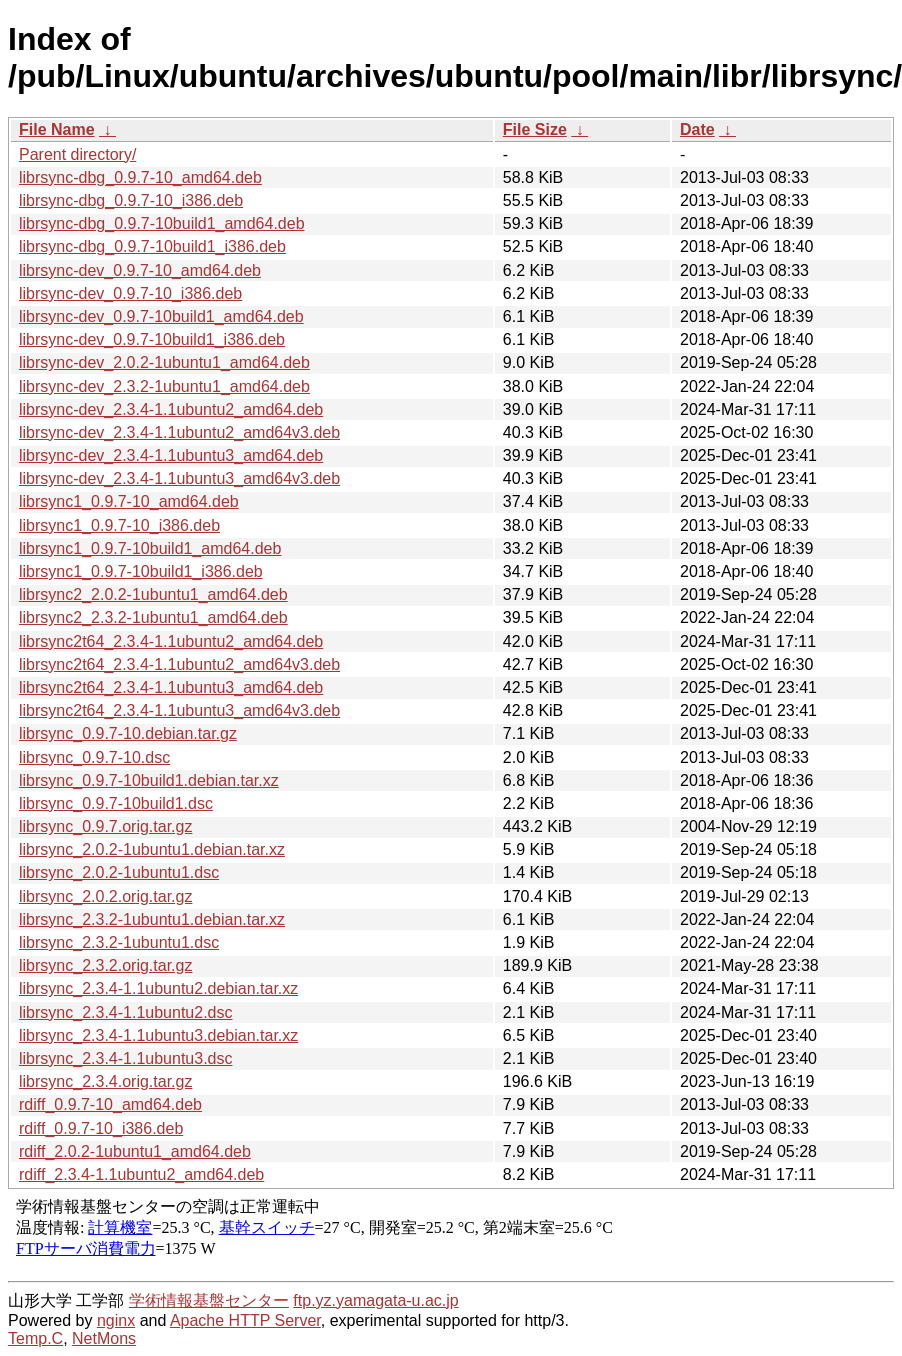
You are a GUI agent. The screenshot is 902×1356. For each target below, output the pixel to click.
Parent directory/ (77, 154)
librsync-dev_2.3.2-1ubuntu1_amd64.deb (164, 386)
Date (697, 129)
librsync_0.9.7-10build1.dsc (116, 803)
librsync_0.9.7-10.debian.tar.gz (128, 733)
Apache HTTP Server (245, 1320)
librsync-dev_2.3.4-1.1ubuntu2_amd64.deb (171, 409)
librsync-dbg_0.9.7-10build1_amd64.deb (162, 223)
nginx (116, 1320)
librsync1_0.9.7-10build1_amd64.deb (150, 548)
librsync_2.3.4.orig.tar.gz (105, 1081)
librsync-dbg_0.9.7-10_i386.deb (131, 200)
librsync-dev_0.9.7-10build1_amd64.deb (161, 316)
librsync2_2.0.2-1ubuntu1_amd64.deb (153, 594)
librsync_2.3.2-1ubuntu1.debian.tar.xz (152, 919)
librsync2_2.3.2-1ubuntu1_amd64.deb (153, 617)
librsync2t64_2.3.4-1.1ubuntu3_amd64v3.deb (179, 710)
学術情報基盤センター (209, 1300)
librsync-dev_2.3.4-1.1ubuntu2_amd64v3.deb (179, 432)
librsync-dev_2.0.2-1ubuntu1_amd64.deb (164, 362)
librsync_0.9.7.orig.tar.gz (105, 826)
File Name (57, 129)
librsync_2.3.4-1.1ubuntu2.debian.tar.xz (158, 988)
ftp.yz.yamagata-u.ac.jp (375, 1300)
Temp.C (35, 1338)
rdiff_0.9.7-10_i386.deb (101, 1128)
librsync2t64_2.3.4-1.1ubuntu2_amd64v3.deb (179, 664)
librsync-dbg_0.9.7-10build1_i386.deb (152, 246)
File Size (535, 129)
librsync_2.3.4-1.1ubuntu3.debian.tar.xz (158, 1035)
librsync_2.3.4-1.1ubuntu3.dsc (125, 1058)
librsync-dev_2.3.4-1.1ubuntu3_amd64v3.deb (179, 478)
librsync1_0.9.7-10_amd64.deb (129, 501)
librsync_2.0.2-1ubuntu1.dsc (119, 872)
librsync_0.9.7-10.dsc (94, 757)
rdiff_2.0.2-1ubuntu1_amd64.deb (135, 1151)
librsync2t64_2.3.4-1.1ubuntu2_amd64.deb (171, 641)
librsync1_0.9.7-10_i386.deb (119, 525)
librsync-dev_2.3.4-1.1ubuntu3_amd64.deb (171, 455)
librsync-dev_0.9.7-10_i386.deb (130, 293)
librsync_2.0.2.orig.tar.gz (105, 896)
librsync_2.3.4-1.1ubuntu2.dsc (125, 1012)
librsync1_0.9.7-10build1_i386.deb (141, 571)
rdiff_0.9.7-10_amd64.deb (110, 1104)
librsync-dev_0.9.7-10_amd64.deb (140, 270)
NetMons (104, 1338)
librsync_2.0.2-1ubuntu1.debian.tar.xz (152, 849)
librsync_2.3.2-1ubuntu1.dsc (119, 942)
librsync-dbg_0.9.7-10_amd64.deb (140, 177)
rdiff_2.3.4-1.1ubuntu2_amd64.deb (141, 1174)
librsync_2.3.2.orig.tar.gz (105, 965)
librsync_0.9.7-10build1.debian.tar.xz (149, 780)
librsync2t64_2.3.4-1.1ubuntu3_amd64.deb (171, 687)
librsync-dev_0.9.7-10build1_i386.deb (152, 339)
